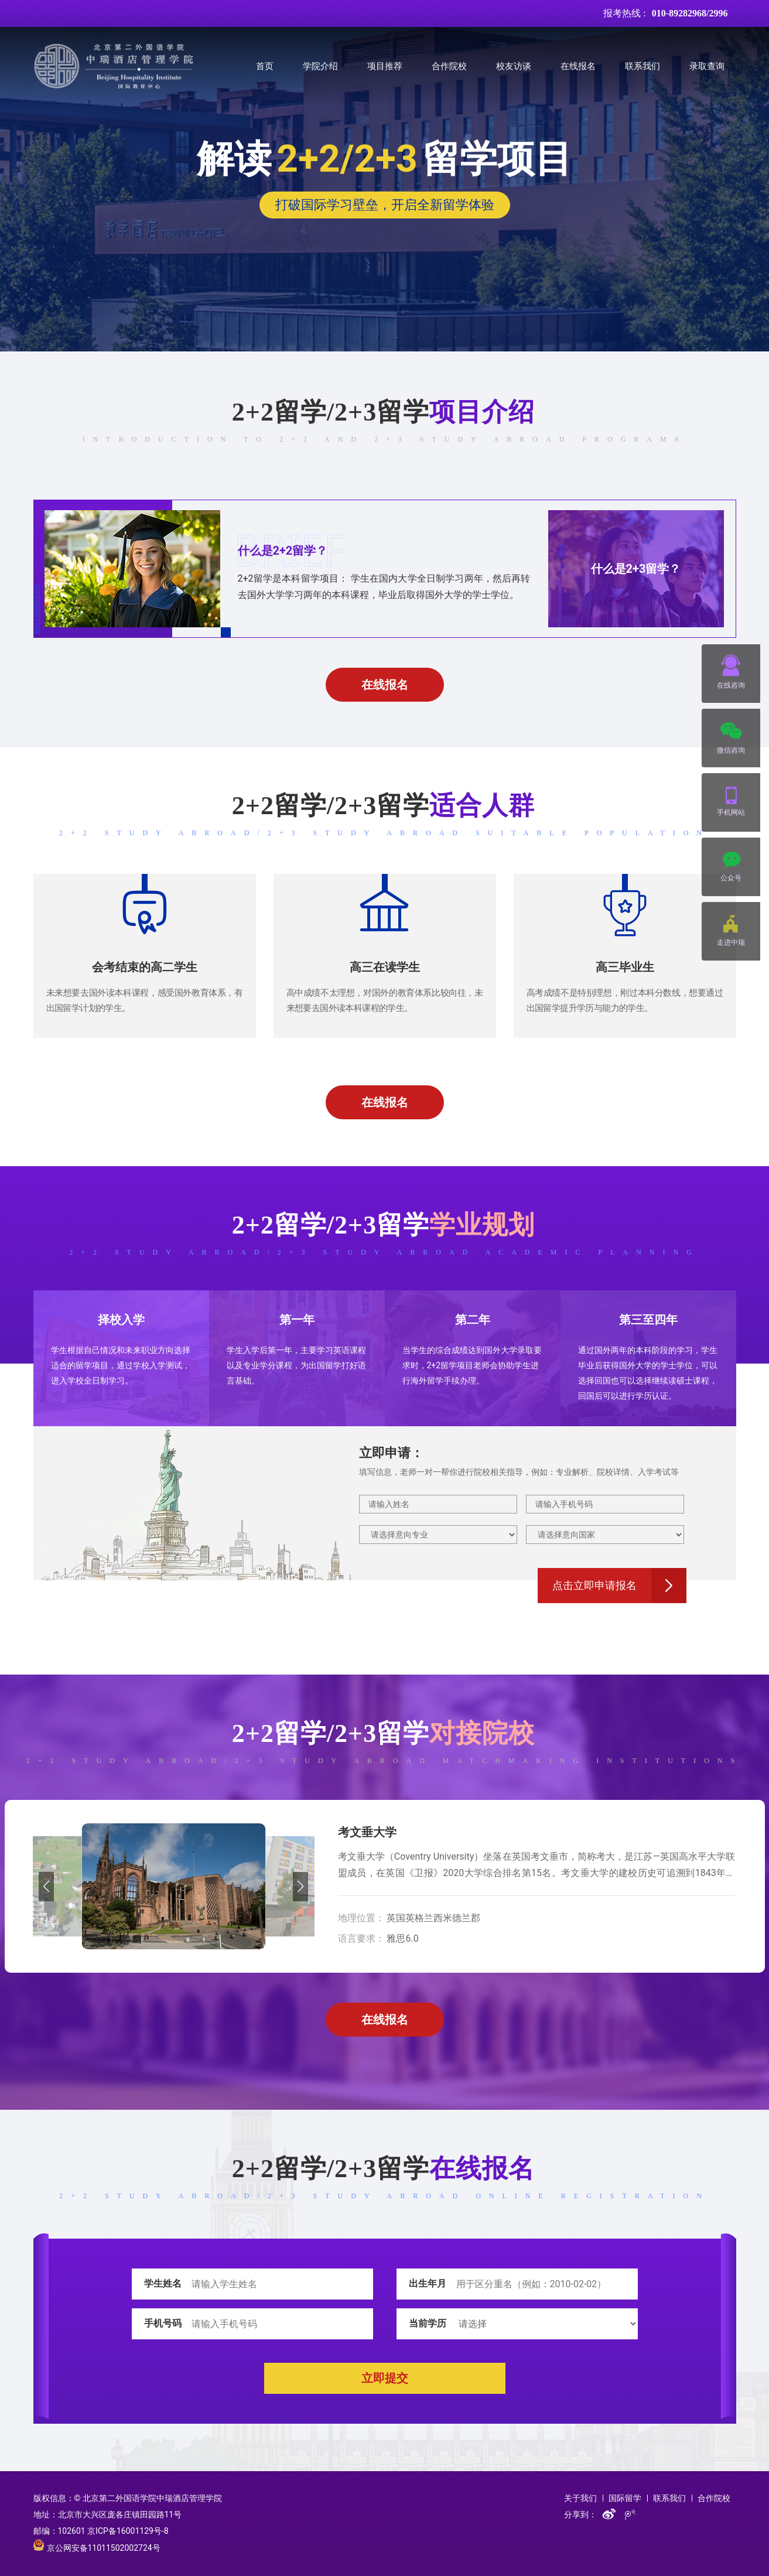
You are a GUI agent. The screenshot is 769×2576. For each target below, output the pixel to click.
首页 (265, 66)
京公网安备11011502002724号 (96, 2548)
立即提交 (384, 2378)
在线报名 (578, 66)
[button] (46, 1886)
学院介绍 (320, 66)
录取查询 (706, 66)
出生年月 (427, 2283)
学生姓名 (163, 2283)
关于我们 (580, 2498)
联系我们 (642, 66)
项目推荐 (384, 66)
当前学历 (427, 2323)
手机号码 (163, 2323)
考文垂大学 (367, 1832)
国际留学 (625, 2498)
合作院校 (449, 66)
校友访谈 (513, 66)
